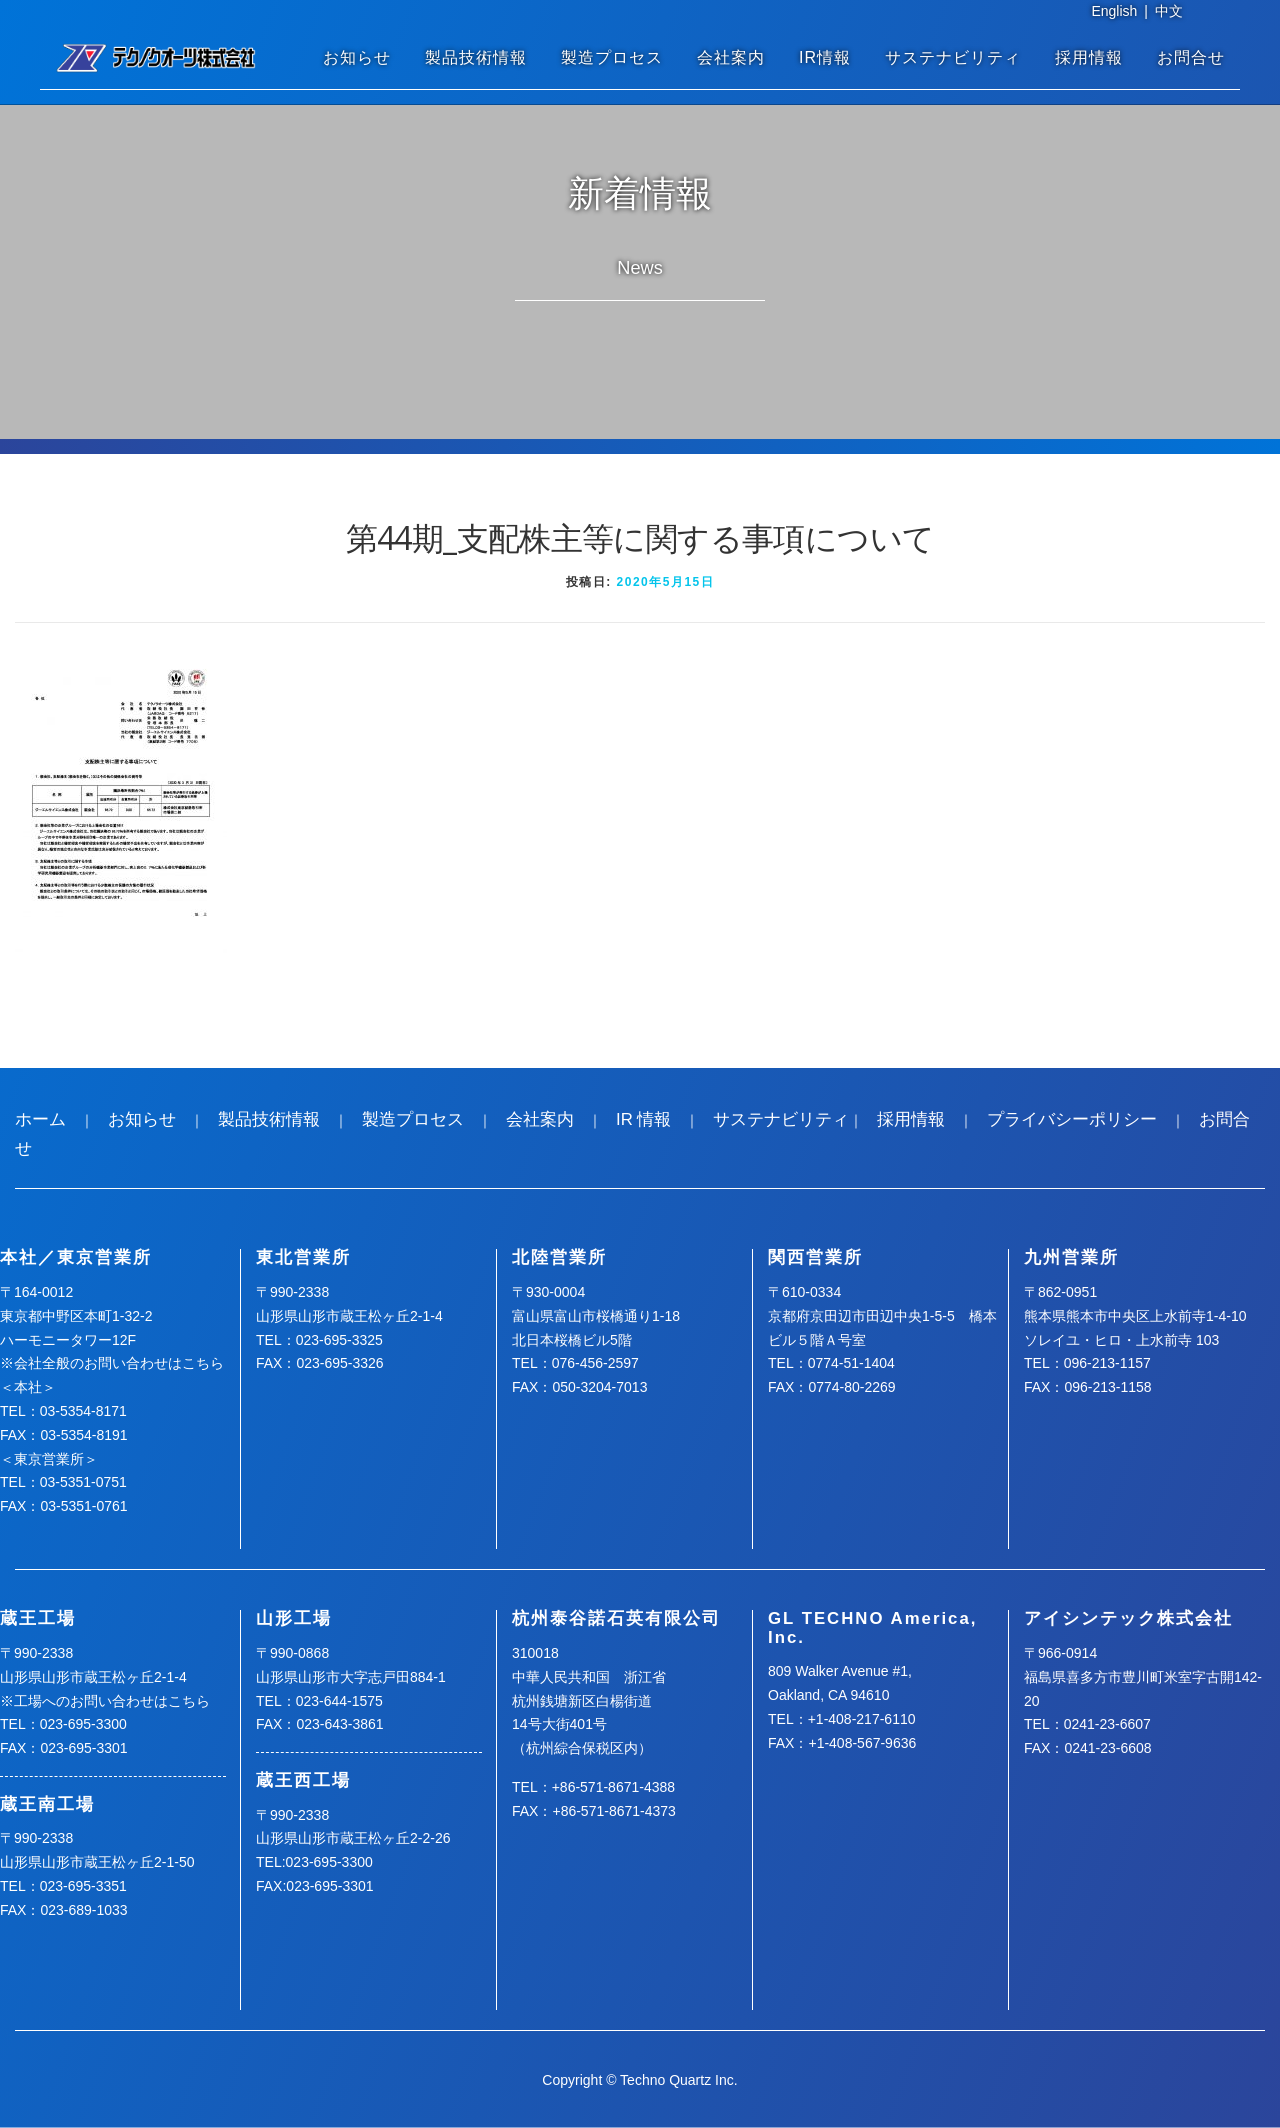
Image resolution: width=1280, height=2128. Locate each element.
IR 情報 (643, 1119)
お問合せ (1191, 57)
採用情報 (1089, 57)
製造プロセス (612, 57)
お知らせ (357, 57)
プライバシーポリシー (1072, 1119)
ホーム (40, 1119)
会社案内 (731, 57)
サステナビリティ (953, 57)
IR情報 (825, 57)
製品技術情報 (476, 57)
